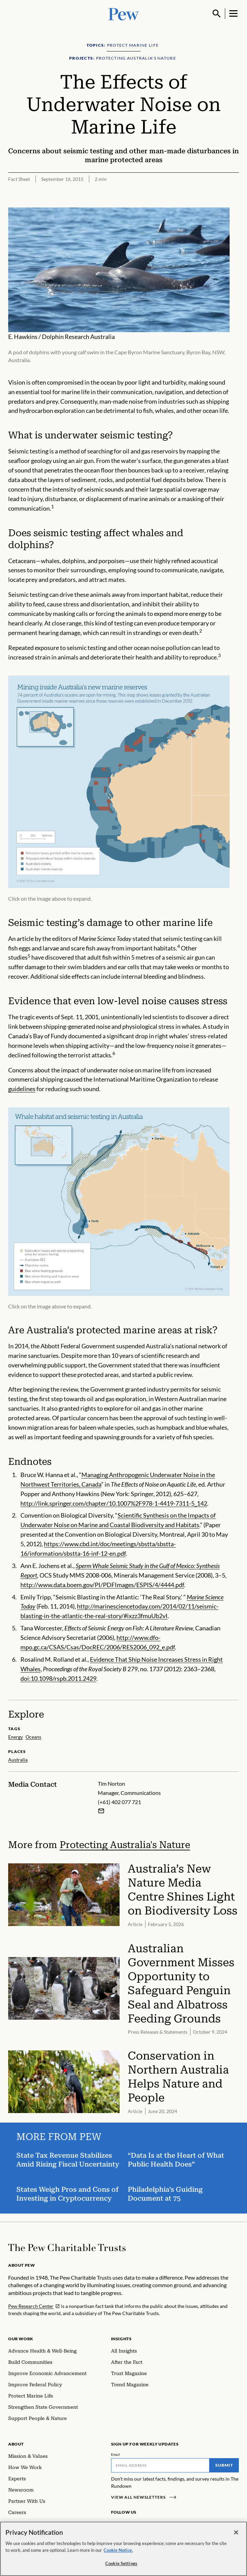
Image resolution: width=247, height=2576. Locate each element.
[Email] (160, 2465)
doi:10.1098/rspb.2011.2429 (58, 1678)
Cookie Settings (121, 2563)
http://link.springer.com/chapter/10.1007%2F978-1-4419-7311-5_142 (113, 1503)
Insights (121, 2338)
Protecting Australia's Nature (125, 1844)
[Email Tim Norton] (101, 1810)
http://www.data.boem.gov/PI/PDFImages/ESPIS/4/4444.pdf (102, 1584)
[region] (123, 2548)
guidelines (21, 1088)
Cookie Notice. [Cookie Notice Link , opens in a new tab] (118, 2550)
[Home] (67, 2247)
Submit (224, 2465)
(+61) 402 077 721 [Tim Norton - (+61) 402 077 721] (119, 1801)
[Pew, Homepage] (123, 13)
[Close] (236, 2532)
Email (115, 2454)
